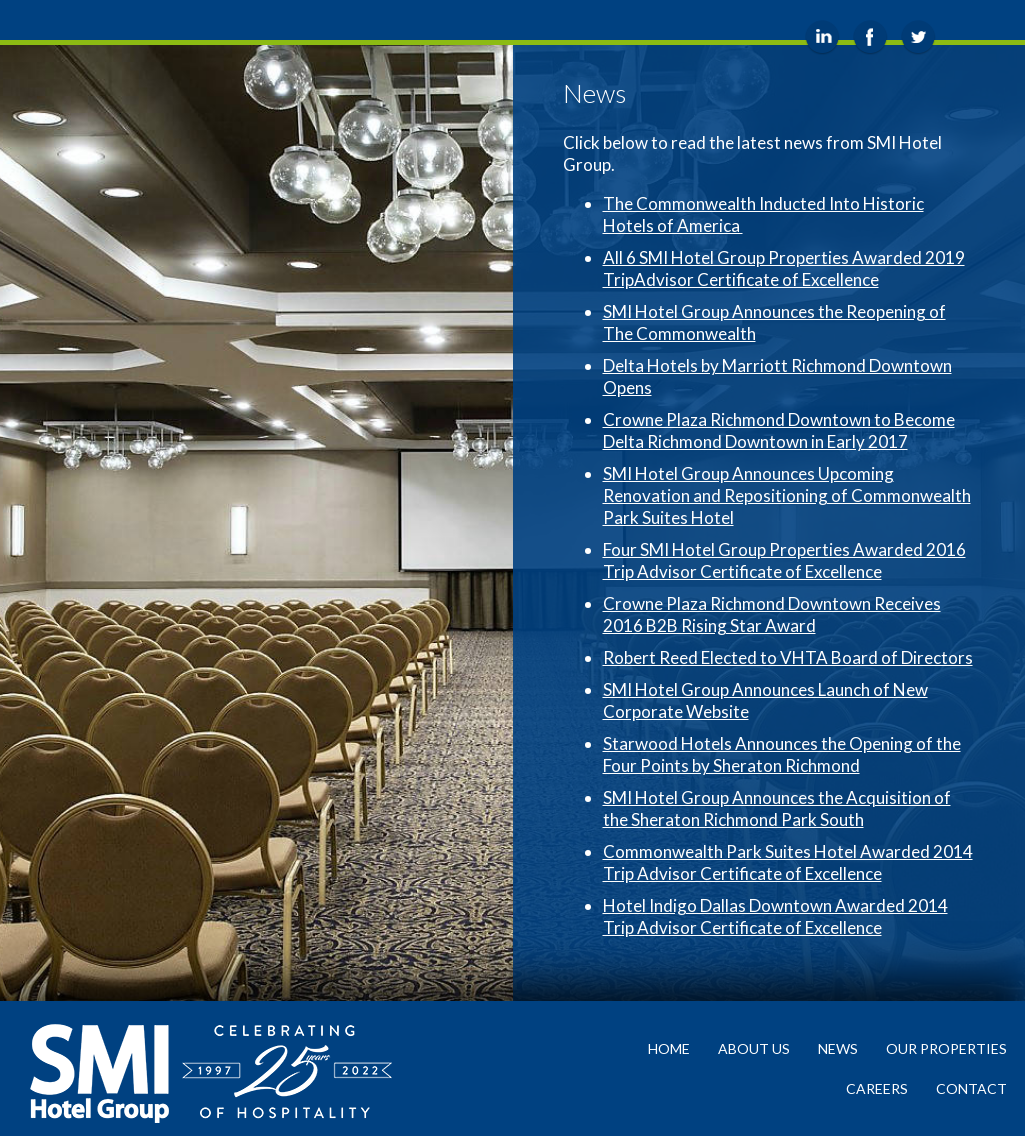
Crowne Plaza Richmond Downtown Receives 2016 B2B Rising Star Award (772, 614)
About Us (754, 1048)
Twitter (918, 37)
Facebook (870, 37)
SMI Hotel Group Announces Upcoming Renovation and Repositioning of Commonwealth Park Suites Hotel (787, 495)
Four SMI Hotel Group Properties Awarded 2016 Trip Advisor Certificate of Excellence (784, 560)
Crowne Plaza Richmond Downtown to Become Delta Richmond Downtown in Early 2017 (779, 430)
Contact (971, 1088)
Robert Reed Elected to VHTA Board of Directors (788, 657)
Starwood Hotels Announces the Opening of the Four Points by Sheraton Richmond (782, 754)
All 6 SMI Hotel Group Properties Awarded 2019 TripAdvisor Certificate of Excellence (784, 268)
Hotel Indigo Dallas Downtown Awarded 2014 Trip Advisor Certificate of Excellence (775, 916)
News (838, 1048)
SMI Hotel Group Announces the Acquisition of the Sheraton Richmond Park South (777, 808)
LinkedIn (822, 37)
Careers (877, 1088)
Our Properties (946, 1048)
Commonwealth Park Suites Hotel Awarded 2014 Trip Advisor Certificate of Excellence (788, 862)
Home (669, 1048)
